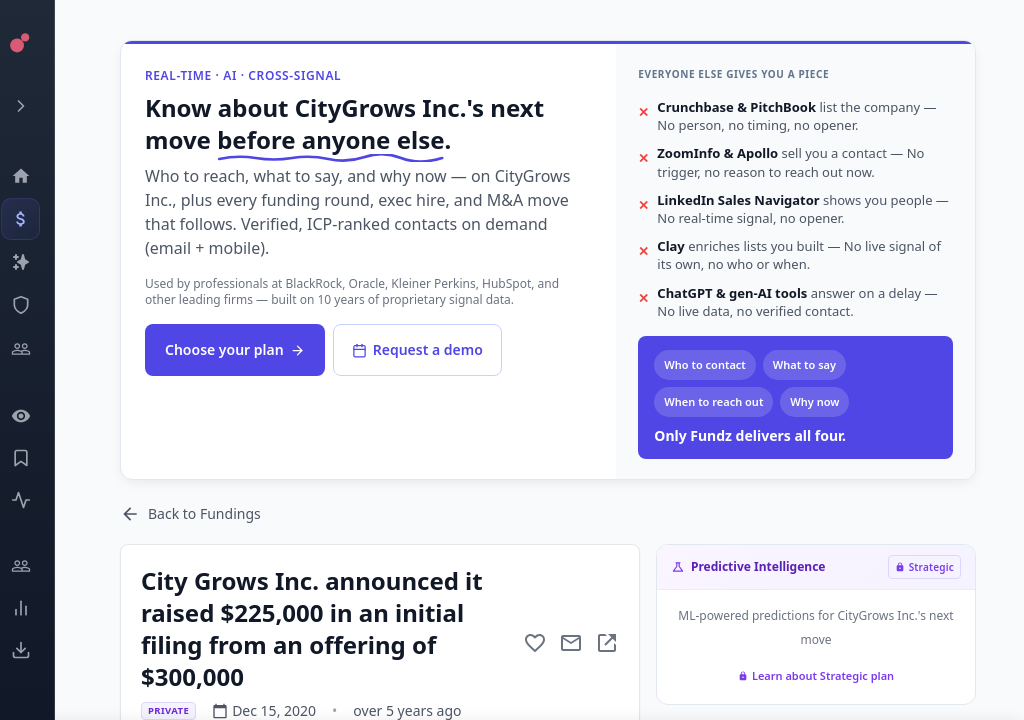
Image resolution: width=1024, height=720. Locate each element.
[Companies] (35, 262)
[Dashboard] (35, 176)
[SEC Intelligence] (35, 305)
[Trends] (35, 608)
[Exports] (35, 650)
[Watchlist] (35, 416)
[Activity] (35, 500)
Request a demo (417, 349)
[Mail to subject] (571, 643)
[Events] (35, 219)
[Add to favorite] (535, 643)
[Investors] (35, 349)
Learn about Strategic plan (816, 675)
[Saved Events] (35, 458)
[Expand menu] (35, 106)
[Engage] (35, 566)
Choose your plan (235, 349)
